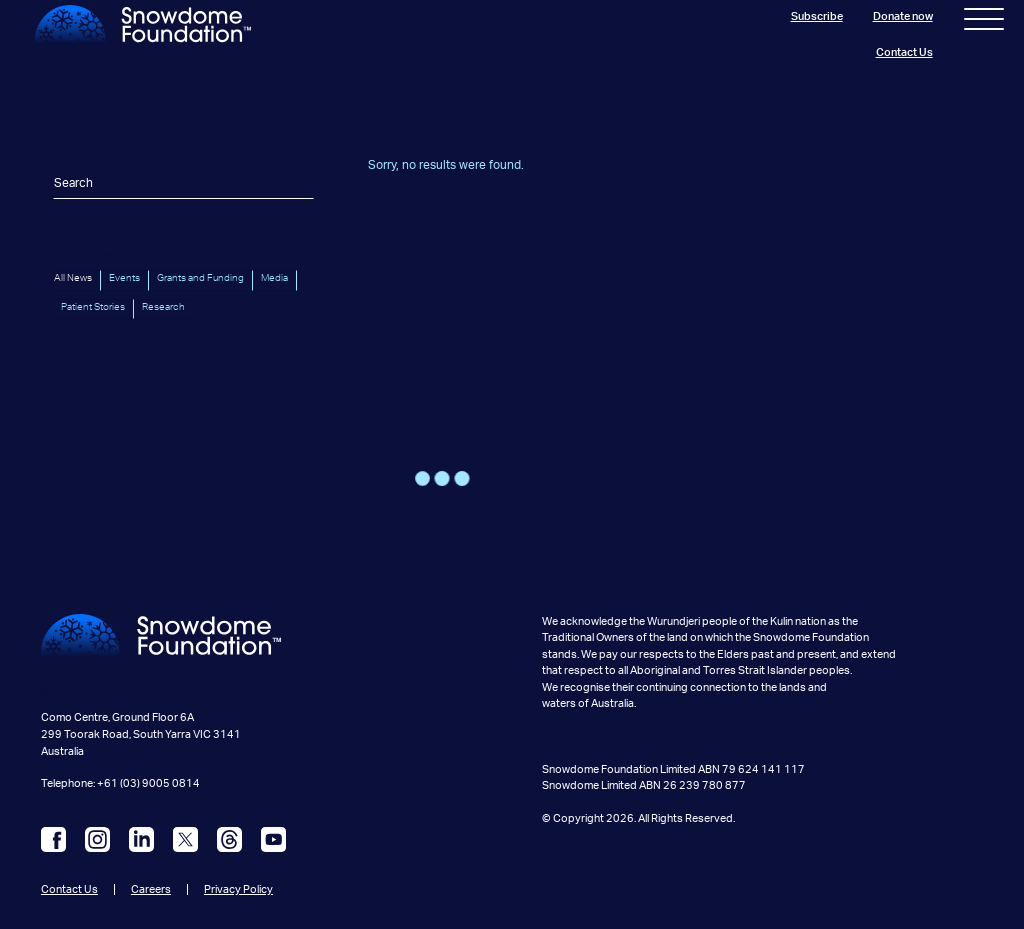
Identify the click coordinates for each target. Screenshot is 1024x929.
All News (73, 278)
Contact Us (904, 52)
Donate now (903, 16)
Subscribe (817, 16)
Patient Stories (93, 307)
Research (163, 307)
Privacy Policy (238, 889)
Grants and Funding (200, 278)
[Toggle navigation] (984, 23)
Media (274, 278)
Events (124, 278)
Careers (151, 889)
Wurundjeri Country (89, 694)
